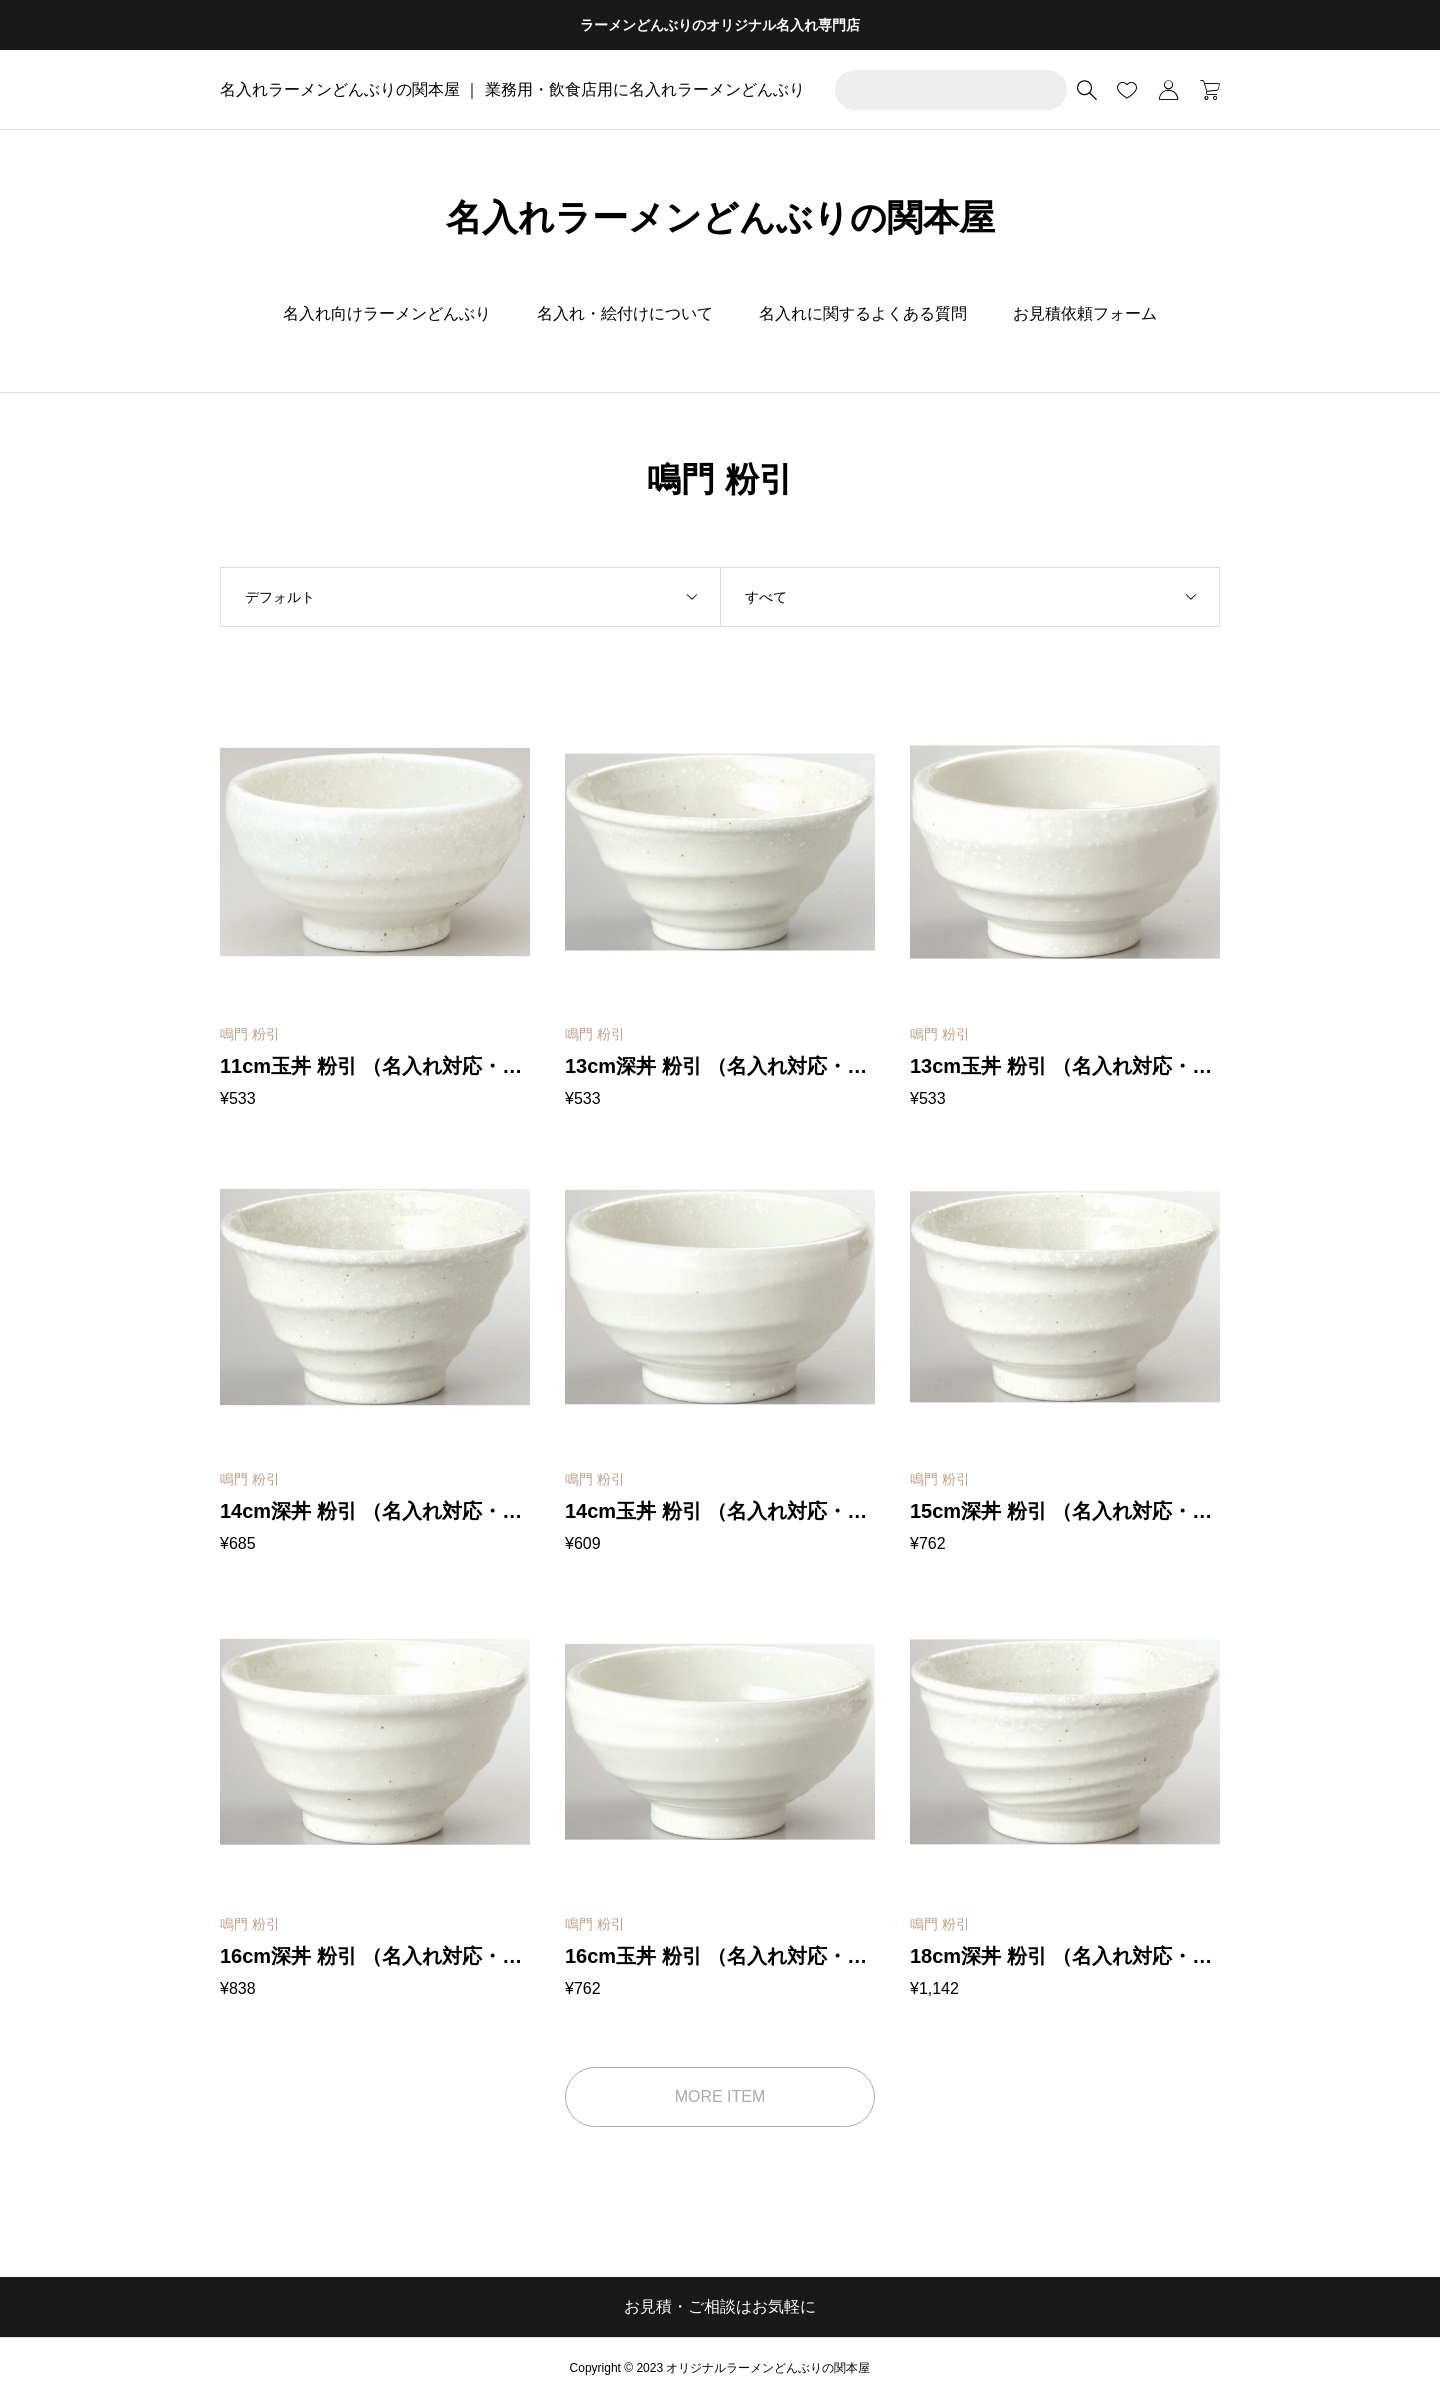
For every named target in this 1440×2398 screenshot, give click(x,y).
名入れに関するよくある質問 (863, 313)
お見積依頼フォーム (1085, 313)
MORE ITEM (720, 2096)
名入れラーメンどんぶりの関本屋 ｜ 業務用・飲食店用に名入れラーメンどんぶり (512, 89)
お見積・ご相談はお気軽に (720, 2306)
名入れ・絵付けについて (625, 313)
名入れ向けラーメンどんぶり (387, 313)
